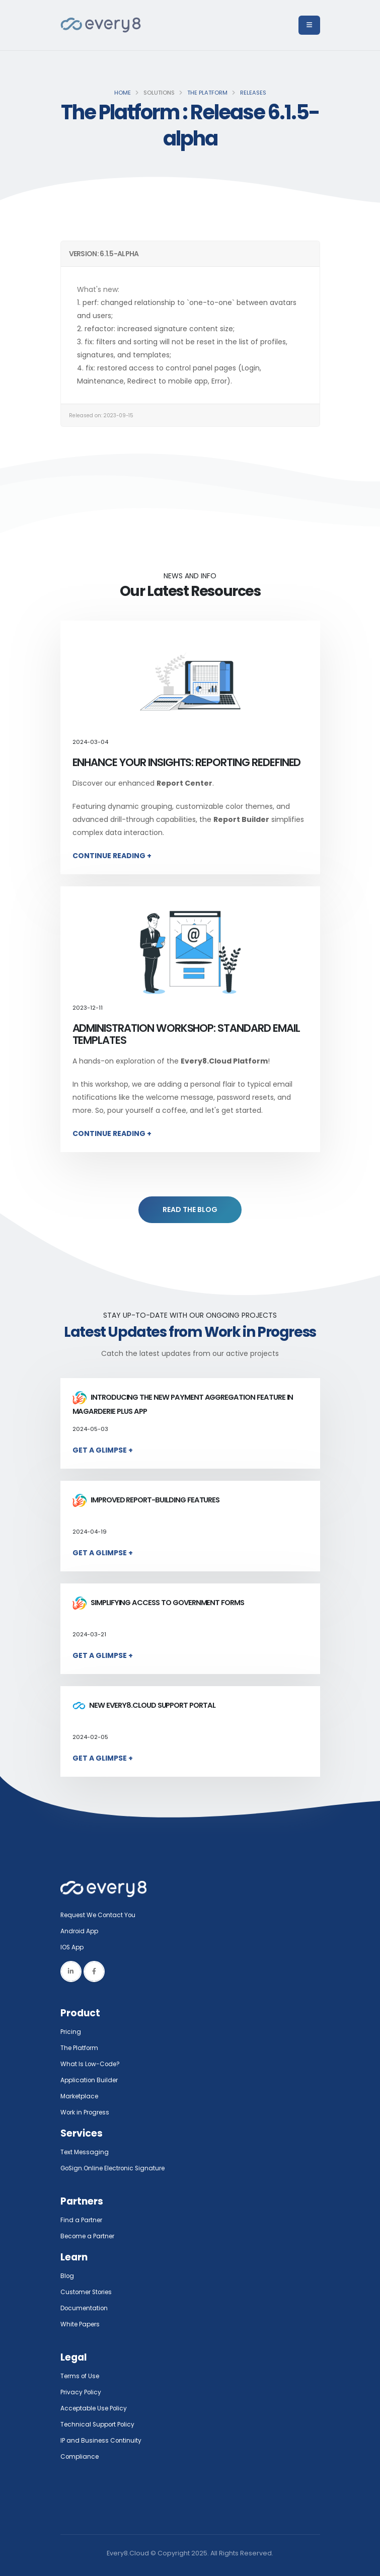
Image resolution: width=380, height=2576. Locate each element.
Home (122, 93)
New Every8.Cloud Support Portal (143, 1705)
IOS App (75, 1947)
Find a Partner (82, 2220)
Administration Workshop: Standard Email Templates (186, 1034)
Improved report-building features (146, 1500)
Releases (253, 93)
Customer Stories (88, 2292)
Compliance (80, 2456)
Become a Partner (90, 2236)
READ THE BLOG (190, 1209)
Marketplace (81, 2096)
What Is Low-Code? (91, 2064)
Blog (67, 2275)
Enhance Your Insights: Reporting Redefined (186, 762)
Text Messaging (85, 2152)
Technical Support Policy (100, 2424)
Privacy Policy (82, 2392)
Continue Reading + (111, 856)
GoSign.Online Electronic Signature (116, 2168)
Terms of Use (81, 2376)
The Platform (207, 93)
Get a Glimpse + (102, 1450)
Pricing (71, 2031)
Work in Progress (87, 2112)
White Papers (81, 2324)
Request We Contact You (100, 1915)
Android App (80, 1931)
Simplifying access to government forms (158, 1603)
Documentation (85, 2308)
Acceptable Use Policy (96, 2408)
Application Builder (90, 2080)
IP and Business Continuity (102, 2440)
